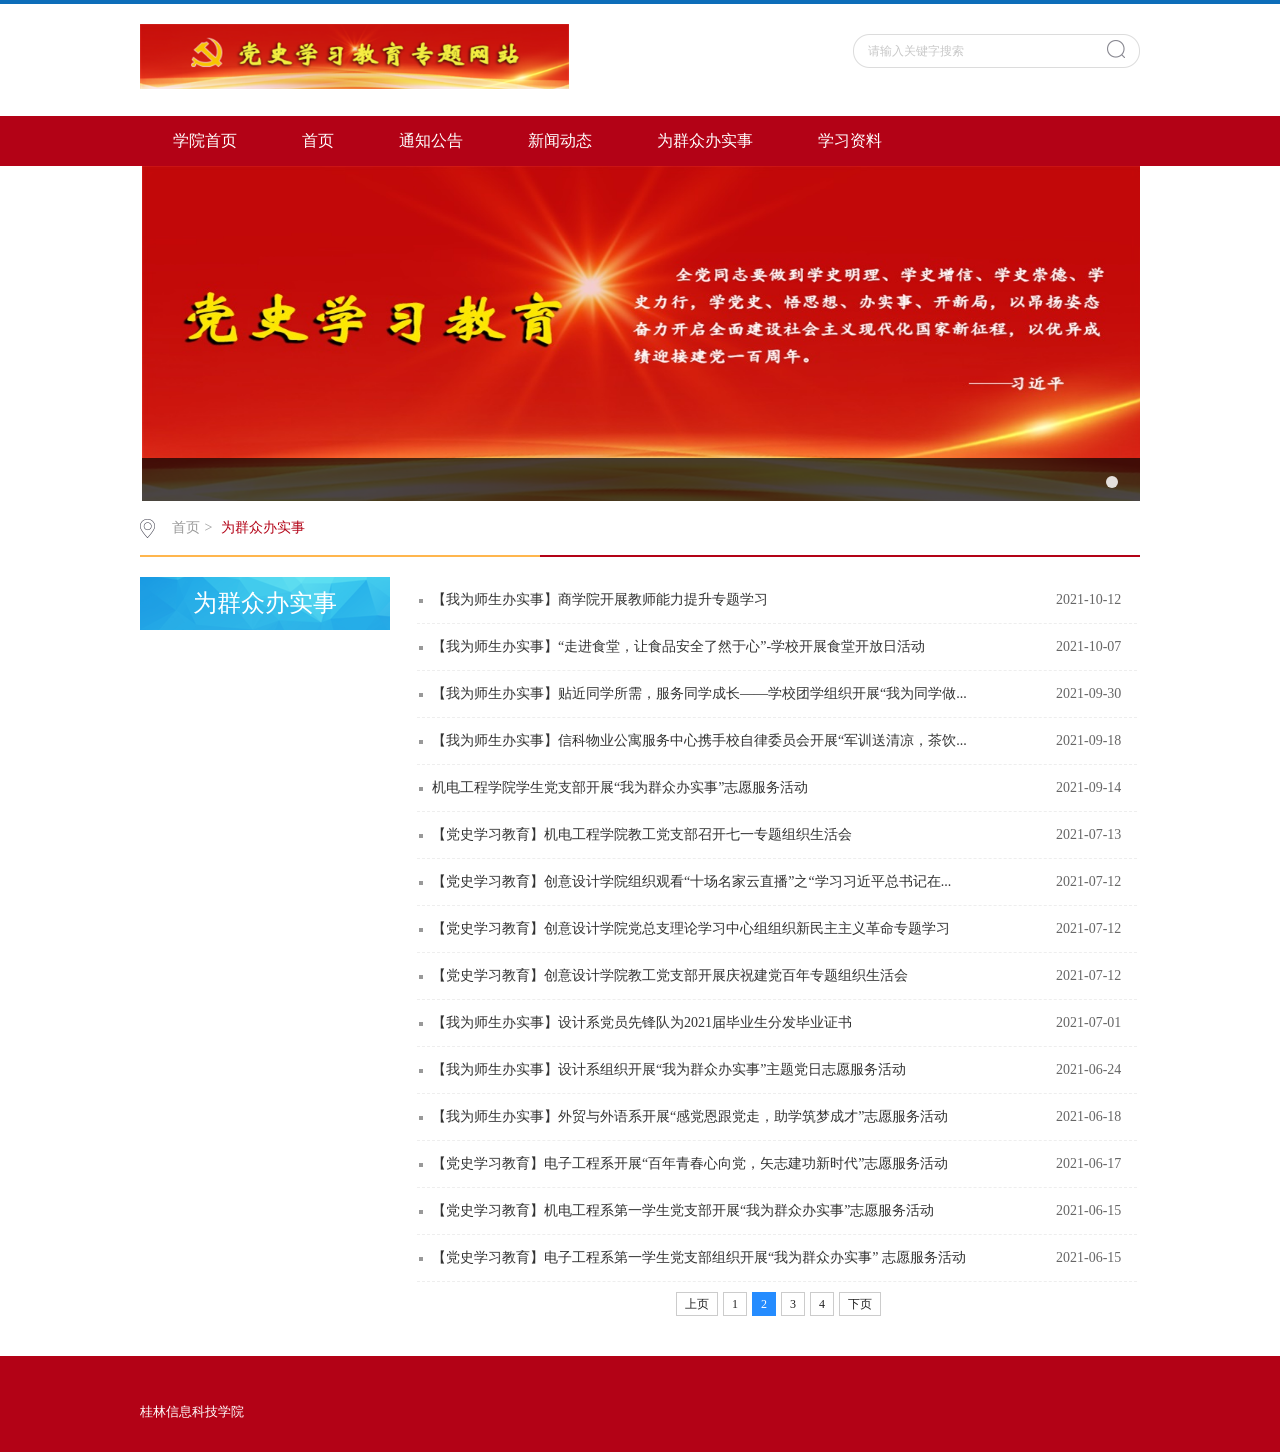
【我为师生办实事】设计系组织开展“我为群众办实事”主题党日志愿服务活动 (669, 1069)
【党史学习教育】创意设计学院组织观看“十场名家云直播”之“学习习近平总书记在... (691, 881)
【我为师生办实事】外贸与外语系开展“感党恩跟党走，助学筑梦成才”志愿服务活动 (690, 1116)
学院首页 (205, 140)
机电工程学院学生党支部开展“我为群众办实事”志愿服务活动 (620, 787)
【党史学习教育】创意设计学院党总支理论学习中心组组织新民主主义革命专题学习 (691, 928)
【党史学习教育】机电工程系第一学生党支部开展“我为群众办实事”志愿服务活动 (683, 1210)
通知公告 (431, 140)
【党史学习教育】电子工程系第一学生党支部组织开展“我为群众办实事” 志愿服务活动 (699, 1257)
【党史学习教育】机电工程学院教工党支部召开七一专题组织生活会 (642, 834)
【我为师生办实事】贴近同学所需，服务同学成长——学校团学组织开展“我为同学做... (699, 693)
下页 (860, 1304)
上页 (697, 1304)
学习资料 (850, 140)
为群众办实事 (705, 140)
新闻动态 (560, 140)
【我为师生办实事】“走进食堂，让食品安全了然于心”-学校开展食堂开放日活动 (678, 646)
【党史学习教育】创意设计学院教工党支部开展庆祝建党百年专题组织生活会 (670, 975)
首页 (318, 140)
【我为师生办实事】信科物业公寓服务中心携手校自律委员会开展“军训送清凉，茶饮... (699, 740)
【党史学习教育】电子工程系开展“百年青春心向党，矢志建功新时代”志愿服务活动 (690, 1163)
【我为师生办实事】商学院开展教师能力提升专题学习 (600, 599)
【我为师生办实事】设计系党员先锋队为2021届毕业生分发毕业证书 (642, 1022)
